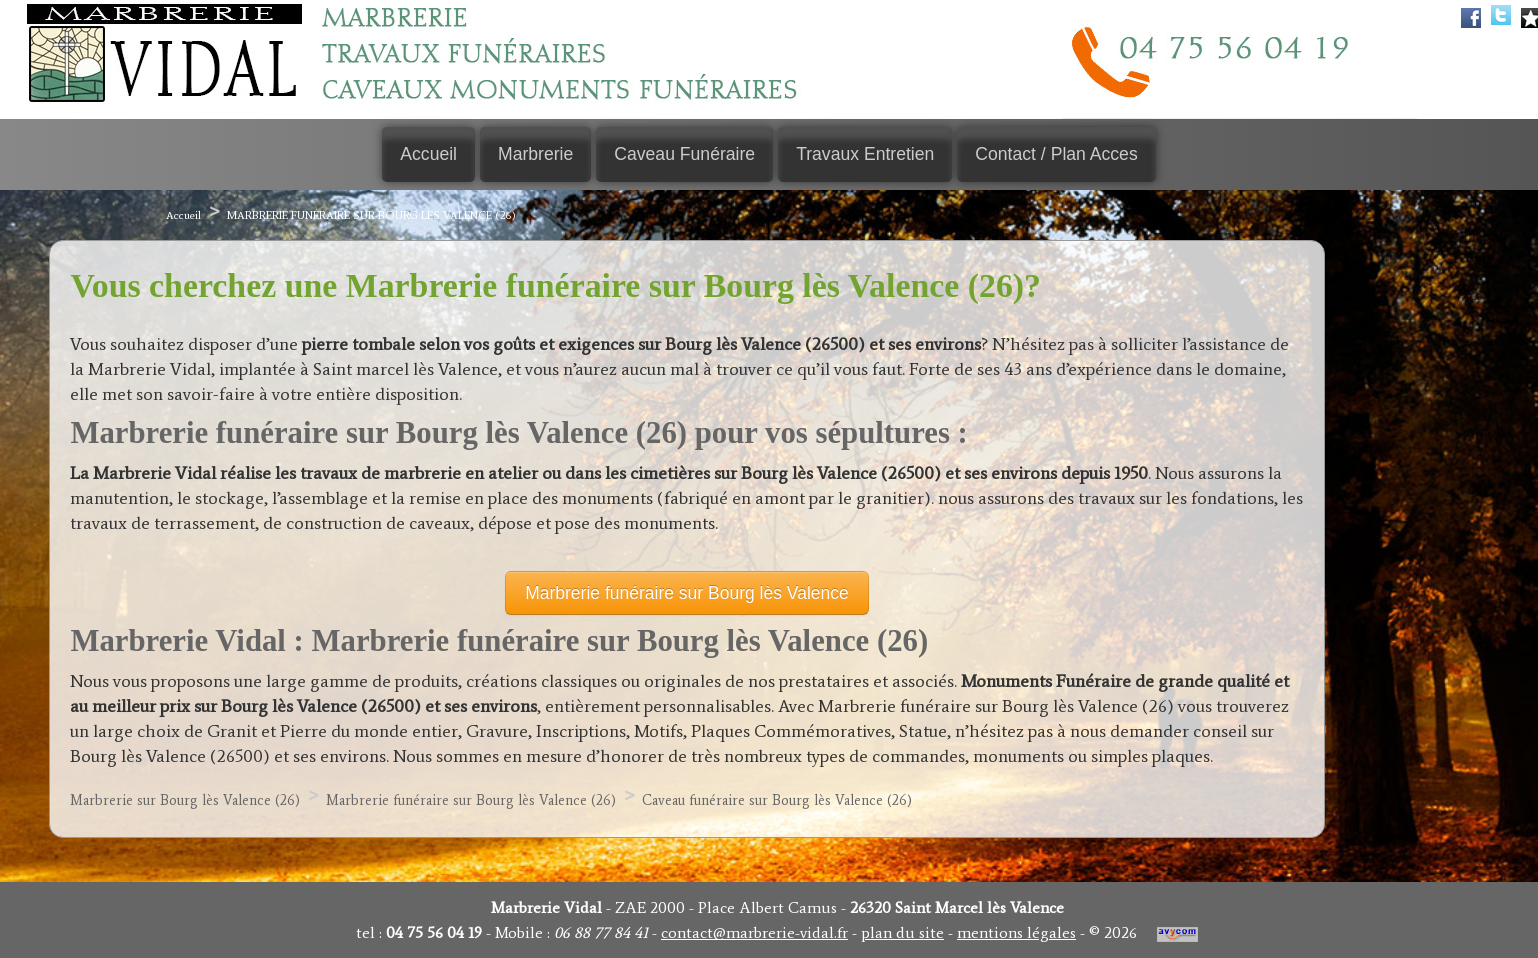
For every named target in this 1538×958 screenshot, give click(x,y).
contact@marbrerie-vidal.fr (754, 932)
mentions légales (1016, 932)
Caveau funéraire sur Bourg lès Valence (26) (777, 802)
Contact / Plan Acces (1060, 155)
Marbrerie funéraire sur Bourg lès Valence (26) (371, 217)
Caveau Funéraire (684, 155)
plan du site (902, 932)
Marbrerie (533, 155)
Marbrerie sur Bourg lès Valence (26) (185, 802)
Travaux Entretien (867, 155)
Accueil (424, 155)
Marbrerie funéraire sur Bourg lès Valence (687, 595)
